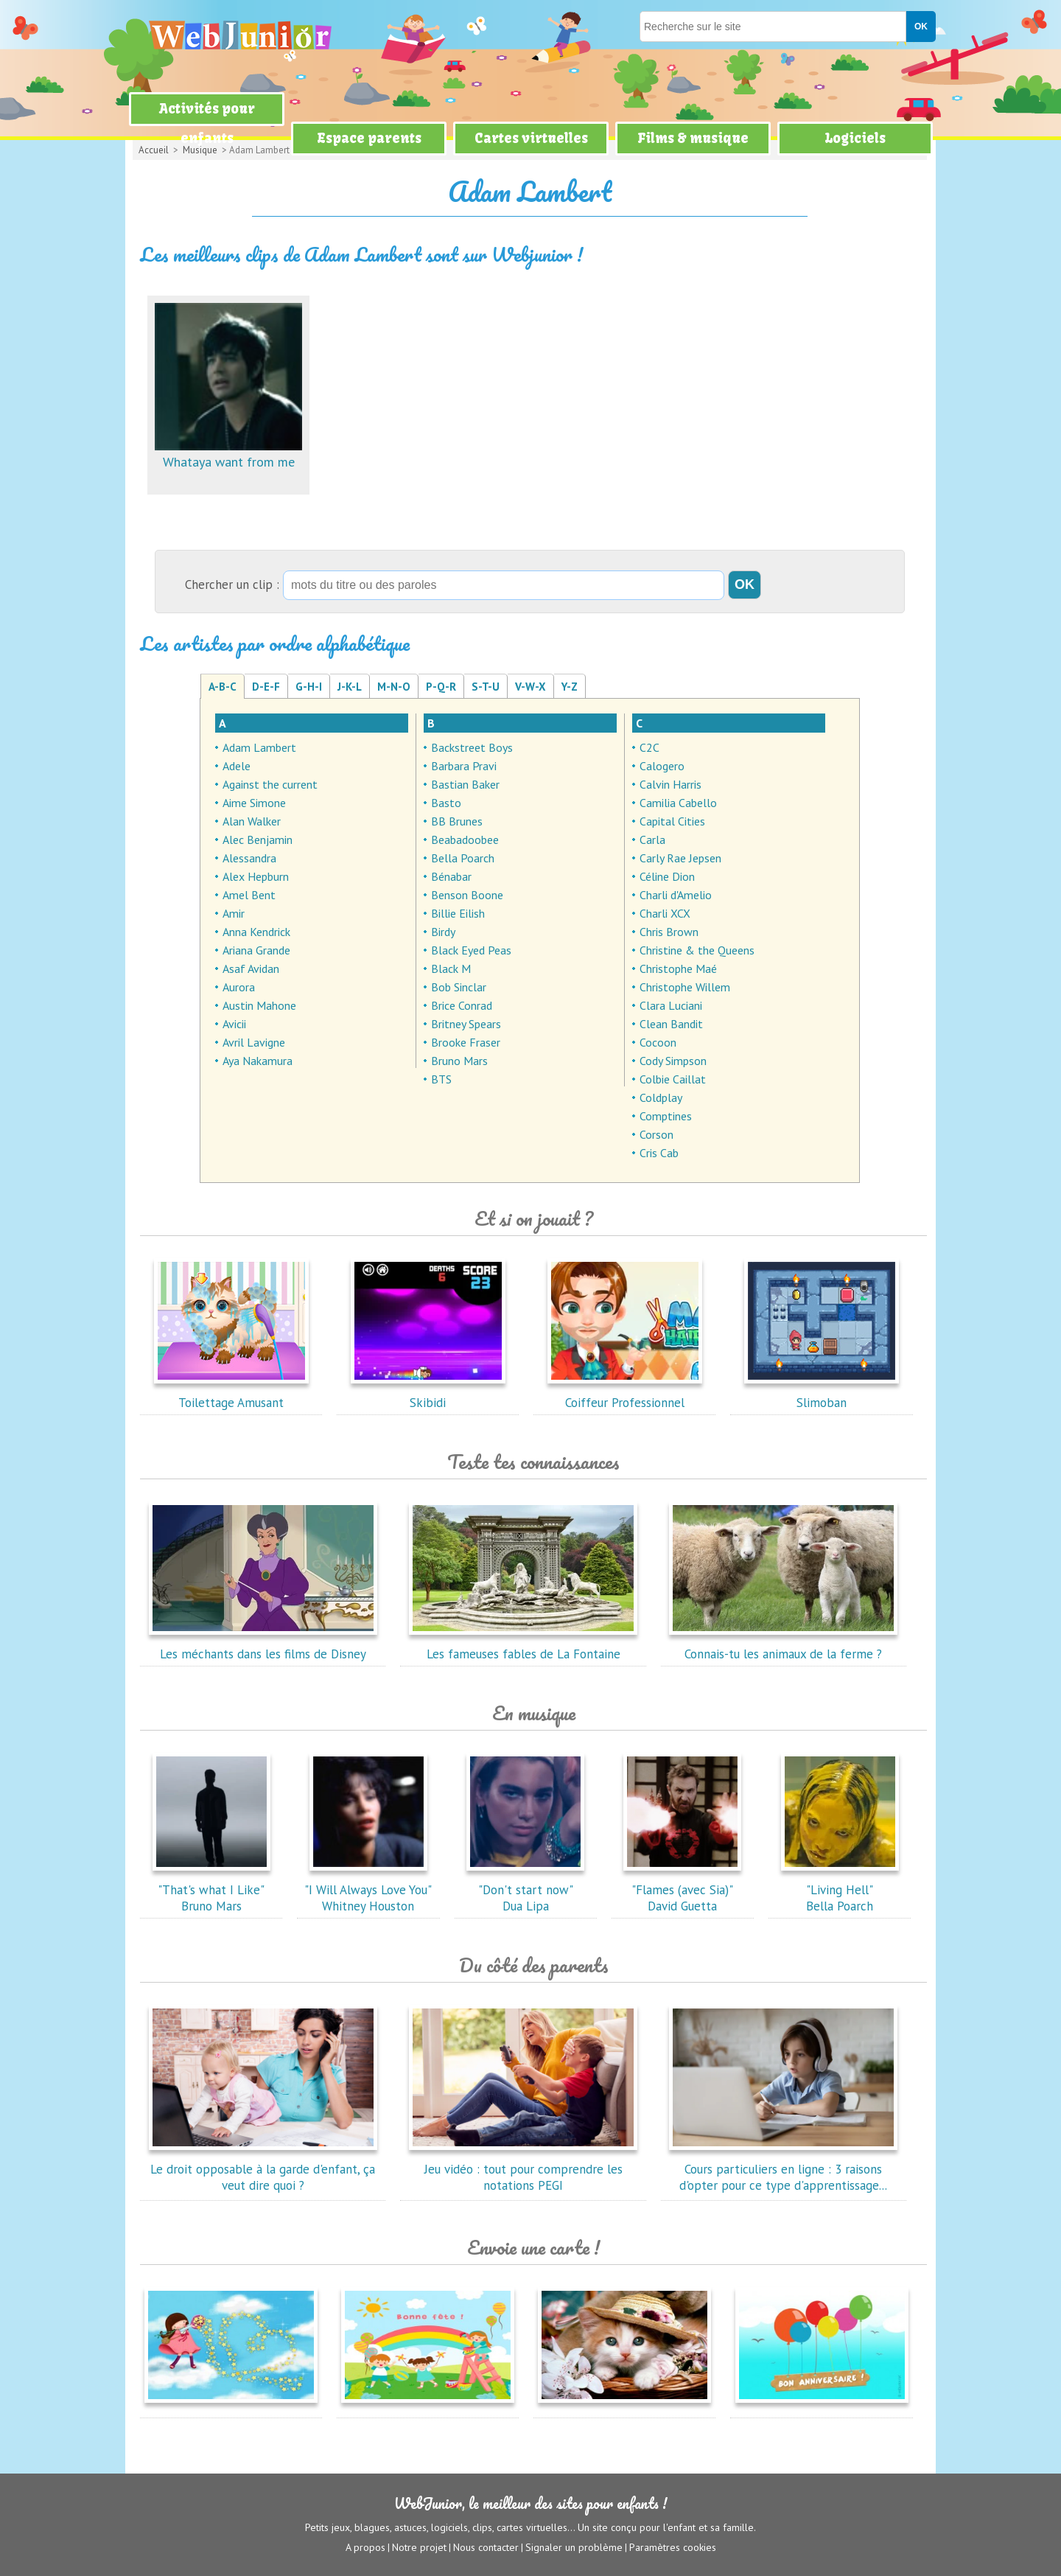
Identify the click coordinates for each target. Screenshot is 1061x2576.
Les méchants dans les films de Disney (263, 1646)
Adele (237, 765)
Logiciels (855, 138)
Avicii (234, 1023)
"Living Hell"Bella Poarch (840, 1889)
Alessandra (249, 858)
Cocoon (658, 1042)
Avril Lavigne (254, 1042)
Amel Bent (249, 894)
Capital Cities (672, 821)
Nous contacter (486, 2547)
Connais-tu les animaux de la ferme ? (783, 1646)
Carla (652, 839)
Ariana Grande (256, 950)
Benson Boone (467, 894)
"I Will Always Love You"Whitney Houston (368, 1889)
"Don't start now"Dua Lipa (525, 1889)
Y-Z (569, 687)
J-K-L (349, 687)
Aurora (239, 987)
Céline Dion (667, 876)
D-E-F (266, 687)
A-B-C (223, 687)
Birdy (443, 931)
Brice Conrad (461, 1005)
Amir (234, 913)
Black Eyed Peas (471, 950)
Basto (446, 802)
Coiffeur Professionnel (624, 1394)
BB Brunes (457, 821)
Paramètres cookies (672, 2547)
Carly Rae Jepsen (680, 858)
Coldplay (661, 1097)
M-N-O (393, 687)
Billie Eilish (458, 913)
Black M (451, 968)
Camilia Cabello (678, 802)
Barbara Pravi (464, 765)
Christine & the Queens (697, 950)
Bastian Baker (465, 784)
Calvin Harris (670, 784)
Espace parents (369, 138)
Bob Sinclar (458, 987)
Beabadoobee (465, 839)
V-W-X (530, 687)
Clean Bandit (671, 1023)
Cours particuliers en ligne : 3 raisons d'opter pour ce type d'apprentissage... (783, 2169)
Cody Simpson (673, 1060)
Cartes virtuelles (531, 138)
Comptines (666, 1116)
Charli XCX (665, 913)
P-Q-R (441, 687)
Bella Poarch (462, 858)
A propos (365, 2547)
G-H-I (308, 687)
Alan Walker (252, 821)
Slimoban (821, 1394)
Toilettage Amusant (231, 1394)
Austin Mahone (259, 1005)
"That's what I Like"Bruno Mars (211, 1889)
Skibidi (428, 1394)
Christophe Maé (678, 968)
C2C (649, 747)
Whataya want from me (228, 453)
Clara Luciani (671, 1005)
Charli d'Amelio (676, 894)
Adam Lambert (259, 747)
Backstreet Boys (472, 747)
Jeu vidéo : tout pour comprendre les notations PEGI (523, 2169)
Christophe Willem (685, 987)
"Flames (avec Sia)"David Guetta (682, 1889)
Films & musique (693, 138)
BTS (441, 1079)
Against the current (270, 784)
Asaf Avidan (251, 968)
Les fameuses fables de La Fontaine (523, 1646)
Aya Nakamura (258, 1060)
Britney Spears (466, 1023)
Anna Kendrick (256, 931)
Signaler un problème (574, 2547)
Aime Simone (254, 802)
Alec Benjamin (258, 839)
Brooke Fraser (465, 1042)
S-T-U (486, 687)
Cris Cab (659, 1152)
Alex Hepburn (256, 876)
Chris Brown (669, 931)
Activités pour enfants (207, 123)
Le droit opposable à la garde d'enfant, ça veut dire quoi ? (263, 2169)
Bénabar (451, 876)
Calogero (662, 765)
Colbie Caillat (673, 1079)
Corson (656, 1134)
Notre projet (419, 2547)
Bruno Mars (459, 1060)
